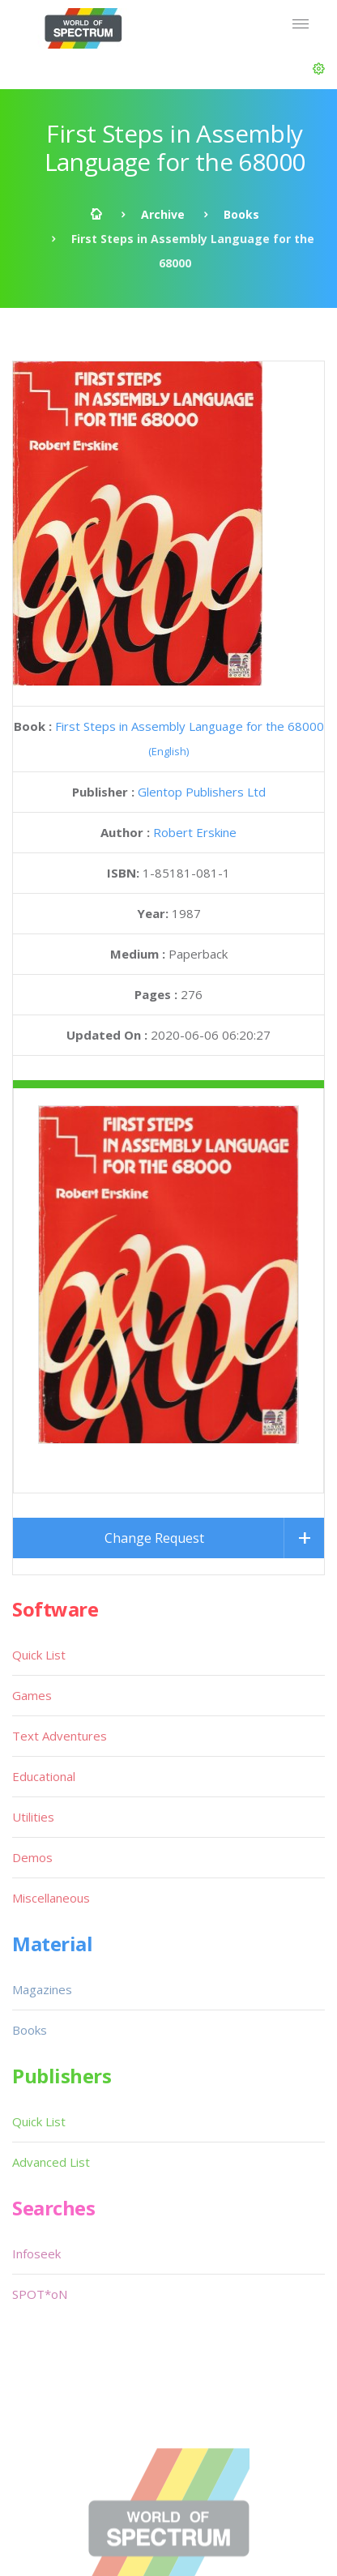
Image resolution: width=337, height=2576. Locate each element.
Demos (32, 1715)
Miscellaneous (51, 1755)
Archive (163, 214)
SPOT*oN (39, 2151)
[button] (319, 69)
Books (241, 214)
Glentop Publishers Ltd (202, 792)
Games (32, 1552)
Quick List (39, 1512)
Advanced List (51, 2019)
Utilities (33, 1674)
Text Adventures (59, 1593)
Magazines (42, 1847)
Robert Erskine (195, 832)
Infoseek (36, 2111)
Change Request (154, 1395)
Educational (43, 1633)
